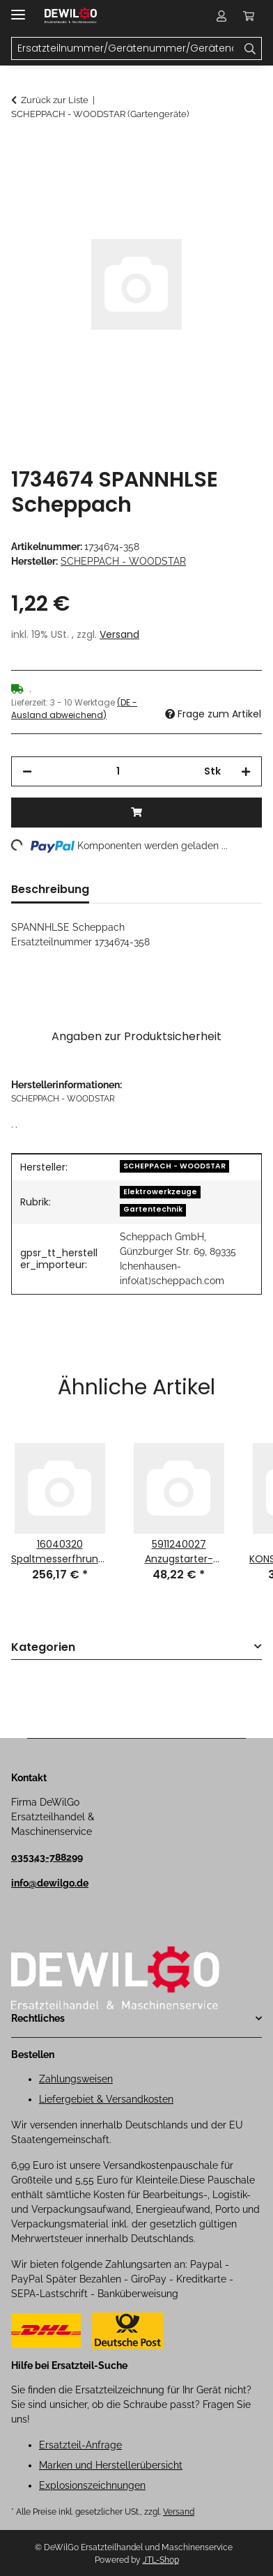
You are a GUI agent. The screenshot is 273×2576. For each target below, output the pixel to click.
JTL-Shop (161, 2560)
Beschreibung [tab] (50, 889)
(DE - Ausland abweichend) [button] (74, 708)
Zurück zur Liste (54, 100)
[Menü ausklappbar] (18, 8)
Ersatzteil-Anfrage (80, 2445)
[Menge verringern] (27, 771)
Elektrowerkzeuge (160, 1192)
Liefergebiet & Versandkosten (106, 2099)
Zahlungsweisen (76, 2079)
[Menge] (118, 771)
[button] (221, 15)
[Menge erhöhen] (246, 771)
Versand (119, 634)
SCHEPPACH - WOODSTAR (174, 1166)
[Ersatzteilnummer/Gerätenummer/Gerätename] (250, 49)
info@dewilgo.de (49, 1883)
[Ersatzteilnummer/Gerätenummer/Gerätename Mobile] (125, 49)
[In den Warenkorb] (22, 151)
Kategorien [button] (43, 1647)
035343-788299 (47, 1857)
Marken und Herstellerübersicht (110, 2465)
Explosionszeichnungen (92, 2485)
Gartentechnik (152, 1209)
